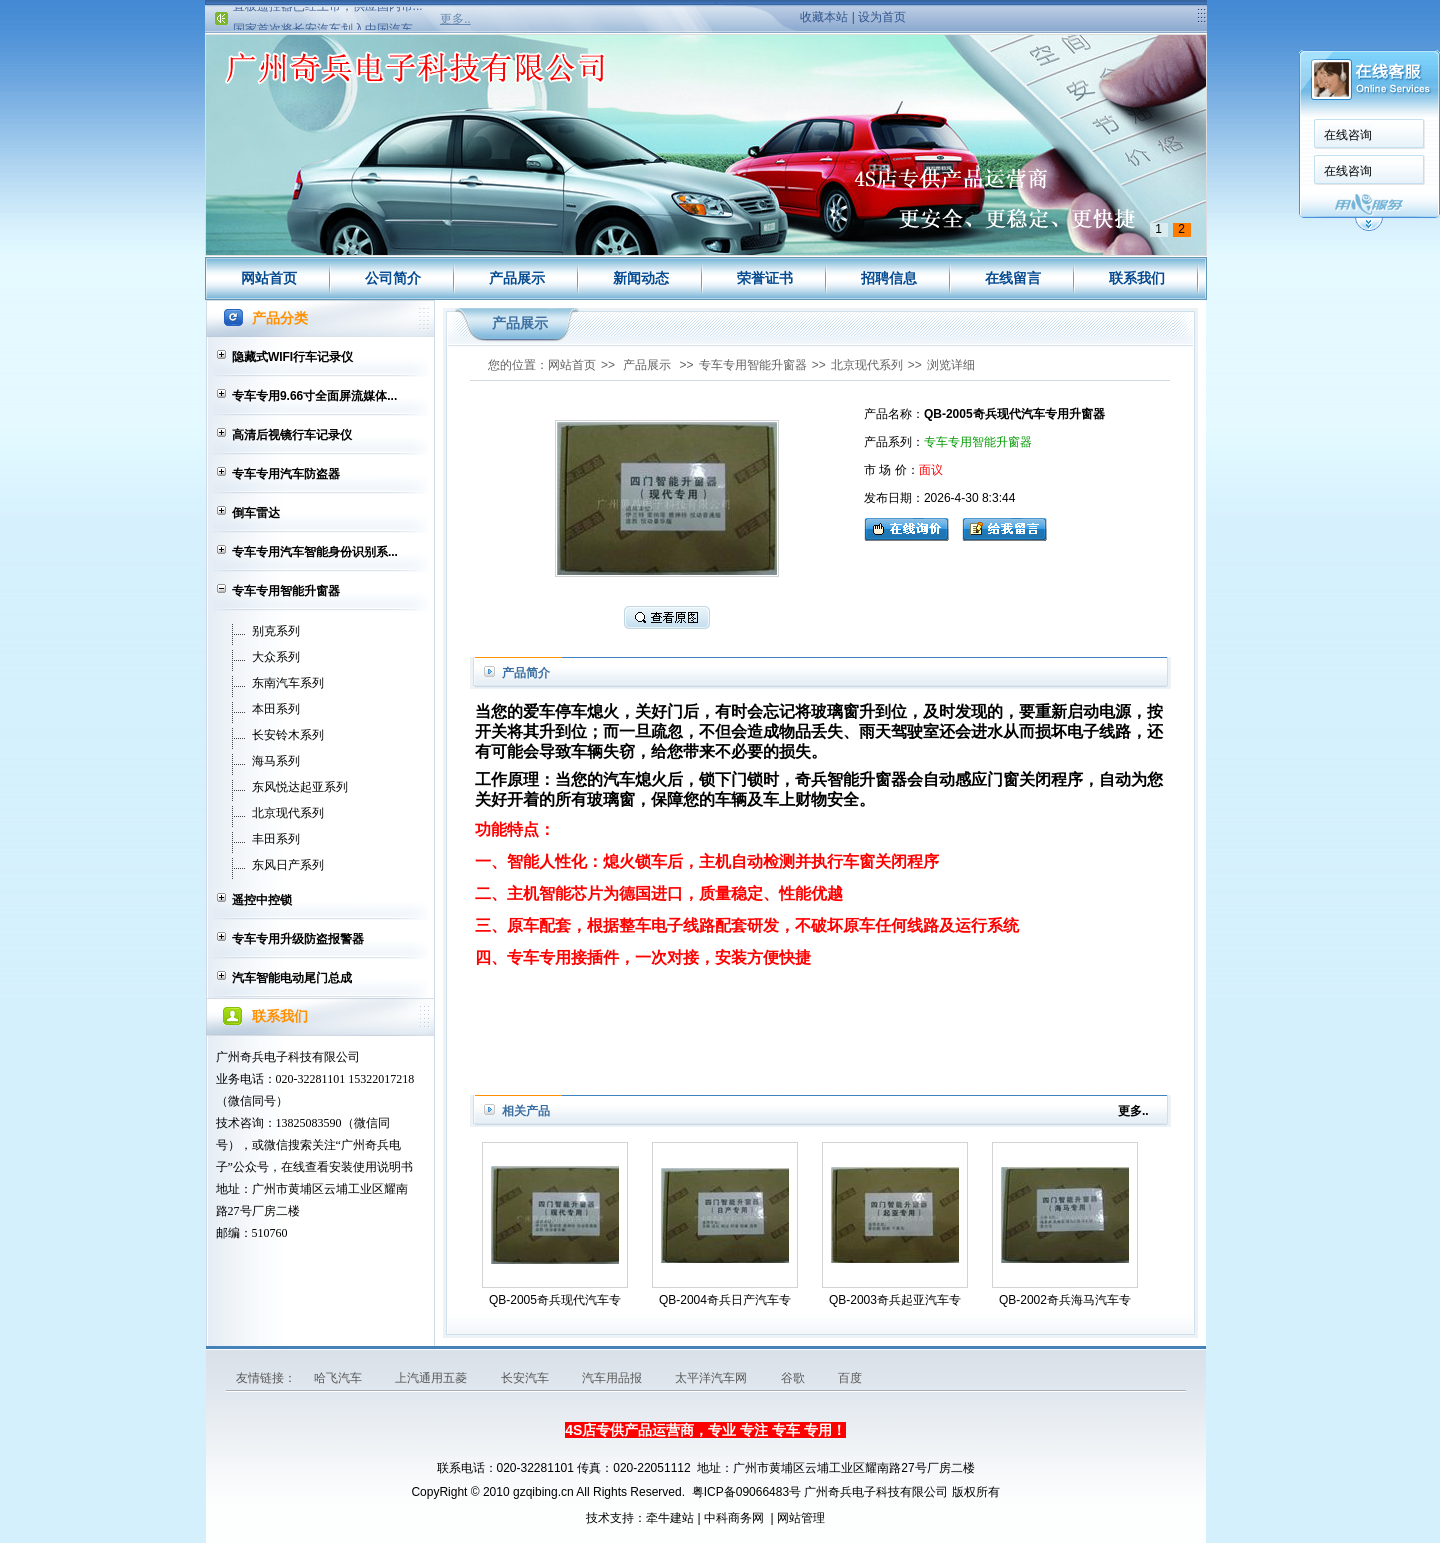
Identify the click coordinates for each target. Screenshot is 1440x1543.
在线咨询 (1348, 135)
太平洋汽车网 (712, 1378)
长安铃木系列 (288, 735)
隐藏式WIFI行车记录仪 (292, 357)
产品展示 (517, 278)
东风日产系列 (288, 865)
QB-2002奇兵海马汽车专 (1065, 1300)
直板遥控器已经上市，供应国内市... (328, 12)
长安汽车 (526, 1378)
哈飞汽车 (339, 1378)
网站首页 (269, 278)
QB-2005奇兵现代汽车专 (555, 1300)
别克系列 (276, 631)
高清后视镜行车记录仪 (292, 435)
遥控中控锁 (262, 900)
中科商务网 (734, 1518)
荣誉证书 (765, 278)
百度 (850, 1378)
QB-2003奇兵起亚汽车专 (895, 1300)
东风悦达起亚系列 (300, 787)
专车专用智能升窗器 (286, 591)
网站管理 (801, 1518)
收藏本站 (824, 17)
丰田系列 (276, 839)
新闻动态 (641, 278)
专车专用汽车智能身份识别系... (315, 552)
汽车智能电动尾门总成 (292, 978)
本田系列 (276, 709)
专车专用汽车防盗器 (286, 474)
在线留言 (1013, 278)
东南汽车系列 (288, 683)
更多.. (455, 19)
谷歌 (794, 1378)
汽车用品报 (613, 1378)
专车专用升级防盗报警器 (298, 939)
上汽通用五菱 (432, 1378)
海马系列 (276, 761)
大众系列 (276, 657)
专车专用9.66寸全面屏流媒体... (314, 396)
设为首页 (882, 17)
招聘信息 (889, 278)
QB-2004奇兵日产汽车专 (725, 1300)
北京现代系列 (288, 813)
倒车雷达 (256, 513)
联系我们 (1137, 278)
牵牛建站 (670, 1518)
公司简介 (393, 278)
